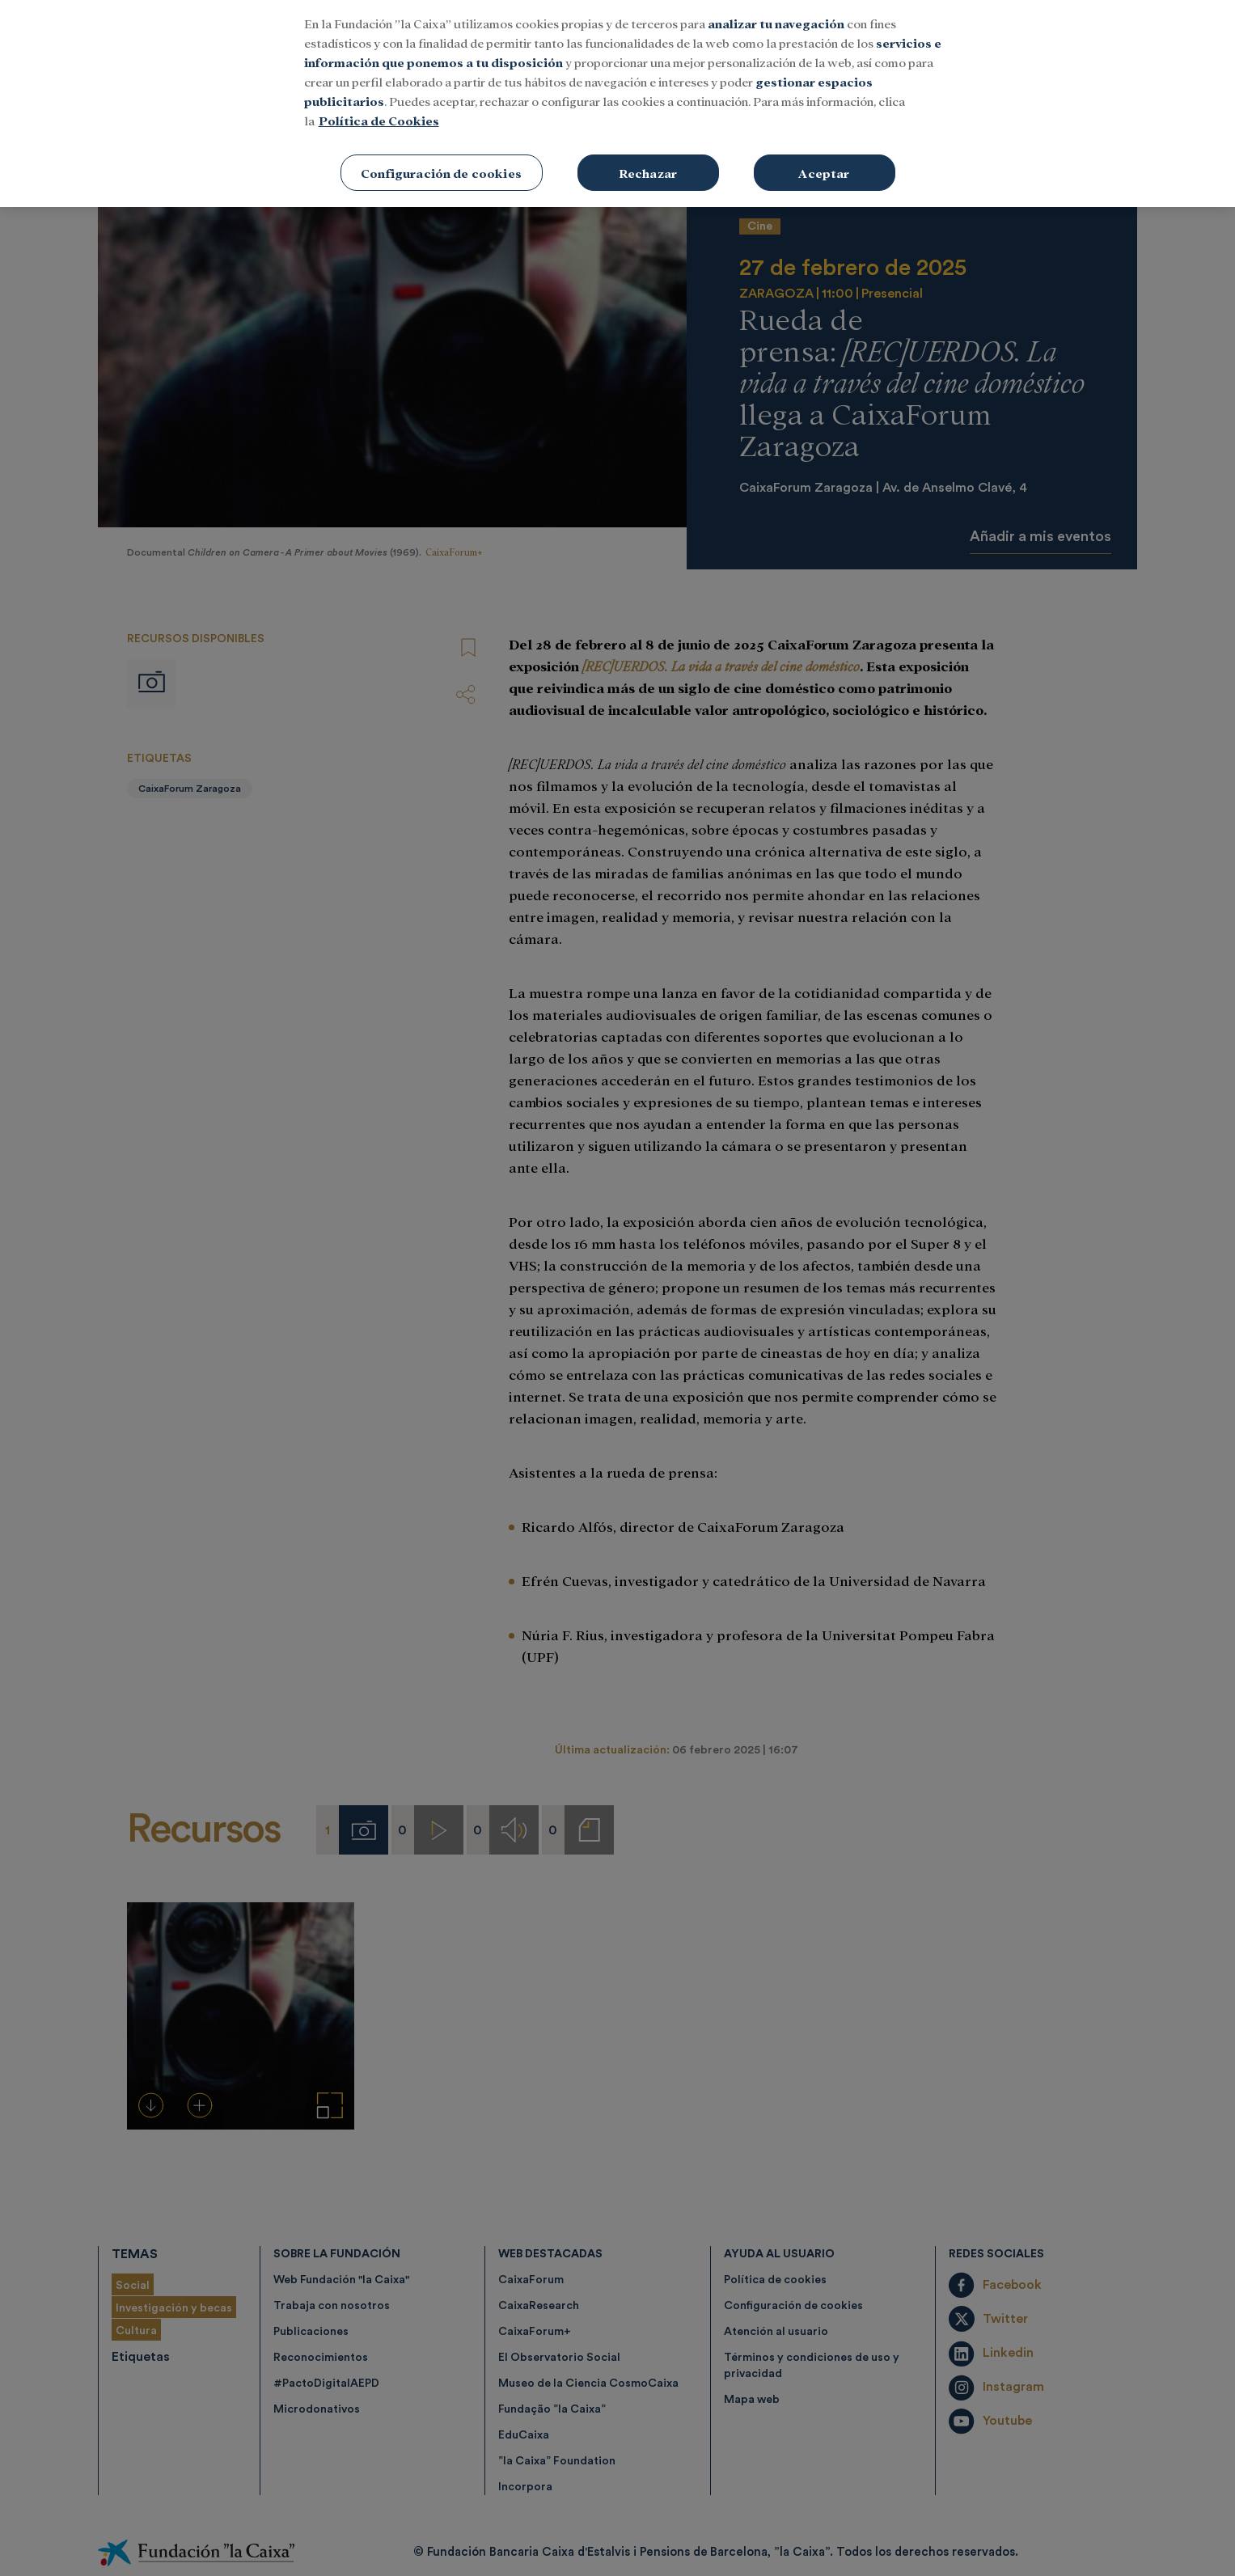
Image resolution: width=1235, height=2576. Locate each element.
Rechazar (648, 159)
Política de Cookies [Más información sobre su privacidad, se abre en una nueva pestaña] (379, 106)
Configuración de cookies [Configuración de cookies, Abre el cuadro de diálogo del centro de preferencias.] (441, 159)
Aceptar (823, 159)
